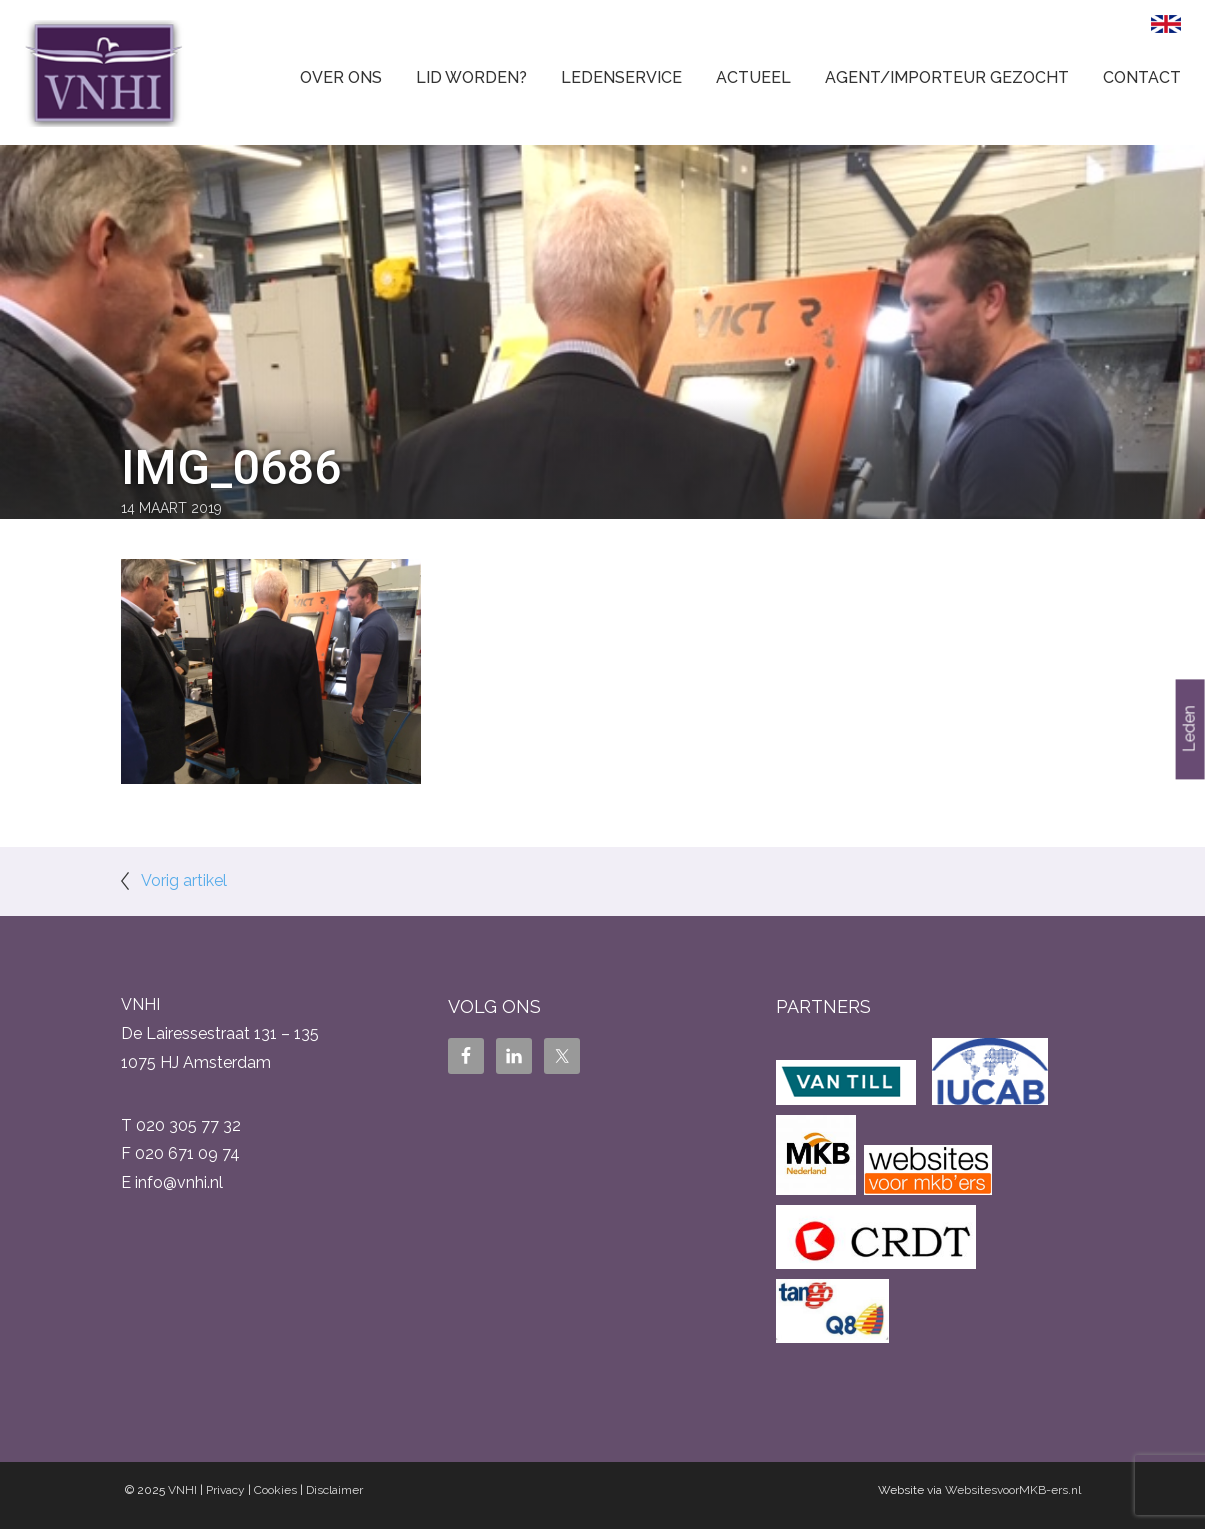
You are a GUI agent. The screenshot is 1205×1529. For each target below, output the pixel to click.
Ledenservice (621, 77)
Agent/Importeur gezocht (947, 77)
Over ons (341, 77)
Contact (1142, 77)
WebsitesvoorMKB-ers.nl (1013, 1490)
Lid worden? (471, 77)
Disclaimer (334, 1490)
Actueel (753, 77)
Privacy (225, 1490)
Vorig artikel (184, 880)
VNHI (182, 1490)
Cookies (275, 1490)
